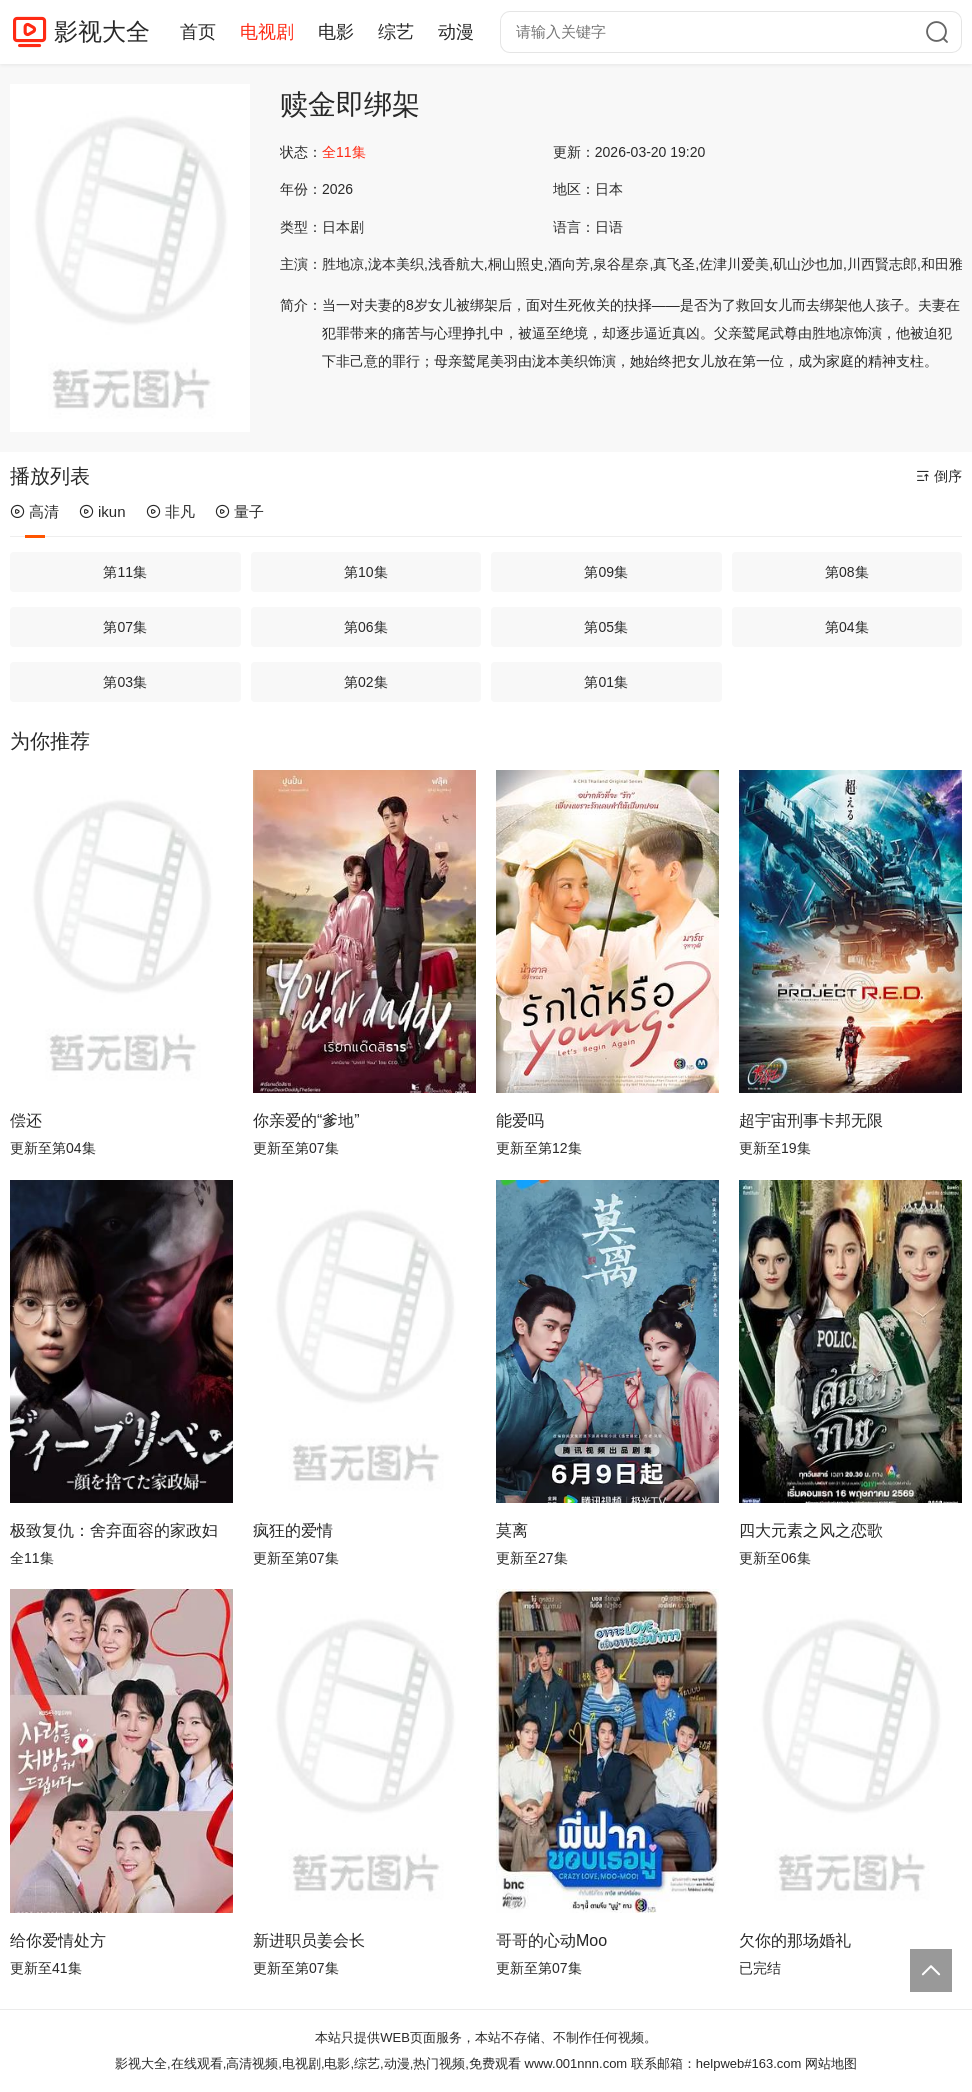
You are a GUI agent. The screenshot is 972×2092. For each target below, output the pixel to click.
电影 (336, 32)
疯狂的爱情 (293, 1530)
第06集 (366, 627)
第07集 (125, 627)
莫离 (512, 1530)
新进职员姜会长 (309, 1940)
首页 (198, 32)
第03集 (125, 682)
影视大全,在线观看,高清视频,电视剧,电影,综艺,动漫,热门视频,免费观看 (318, 2063)
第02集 (366, 682)
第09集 (606, 572)
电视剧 (267, 32)
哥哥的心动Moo (551, 1940)
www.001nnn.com (576, 2063)
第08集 (847, 572)
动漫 (456, 32)
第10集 (366, 572)
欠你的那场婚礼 (795, 1940)
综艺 (396, 32)
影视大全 (102, 31)
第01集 (606, 682)
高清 (34, 511)
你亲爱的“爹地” (306, 1120)
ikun (102, 511)
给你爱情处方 (58, 1940)
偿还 (26, 1120)
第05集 (606, 627)
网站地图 (831, 2063)
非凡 (170, 511)
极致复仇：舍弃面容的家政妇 (114, 1530)
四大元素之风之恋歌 (811, 1530)
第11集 (125, 572)
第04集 (847, 627)
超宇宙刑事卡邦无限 (811, 1120)
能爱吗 (520, 1120)
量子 (239, 511)
